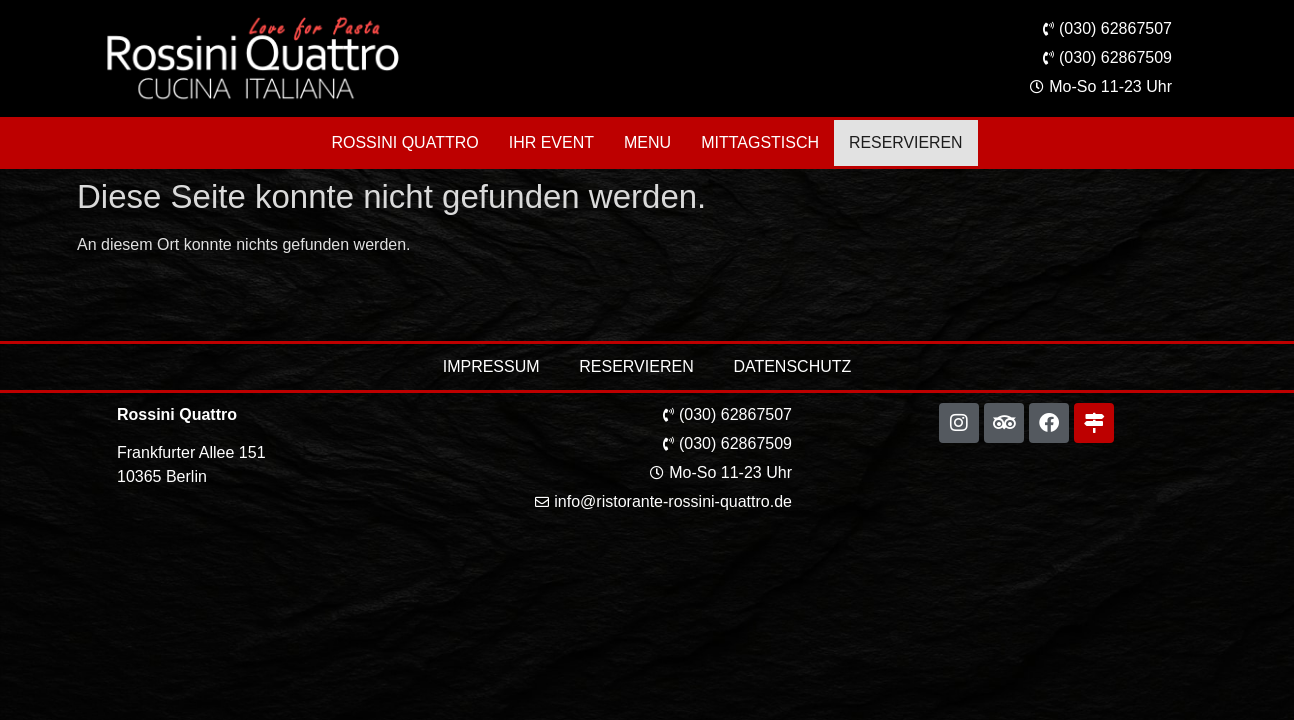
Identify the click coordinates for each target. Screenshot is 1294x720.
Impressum (490, 366)
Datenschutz (793, 366)
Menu (650, 142)
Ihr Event (554, 142)
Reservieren (905, 142)
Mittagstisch (763, 142)
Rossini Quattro (408, 142)
